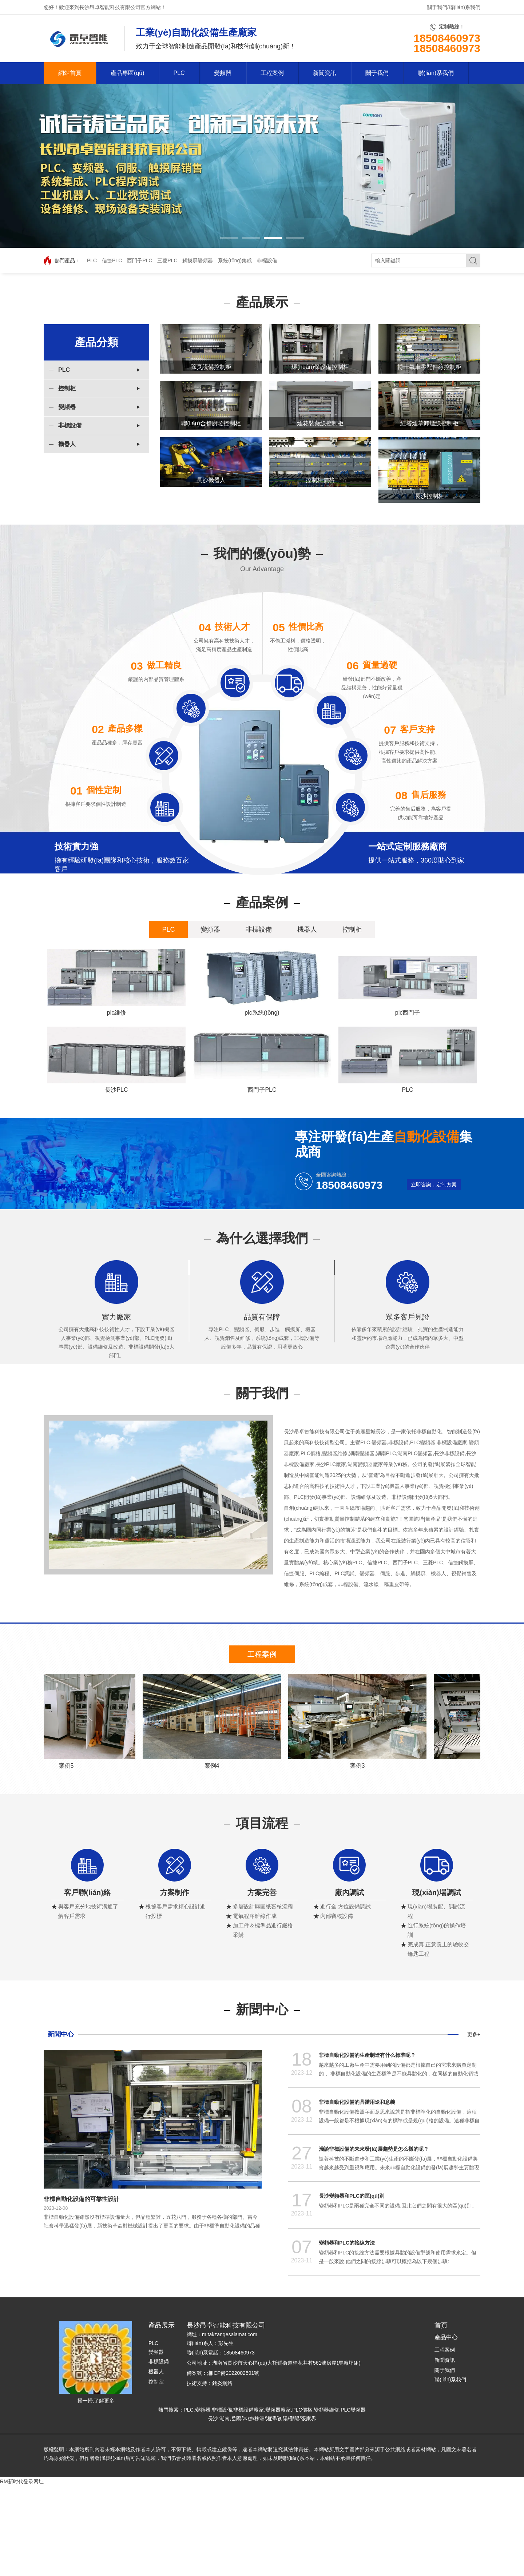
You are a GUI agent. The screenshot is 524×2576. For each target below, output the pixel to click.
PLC (178, 73)
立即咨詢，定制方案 (434, 1275)
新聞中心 (61, 2124)
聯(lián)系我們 (464, 7)
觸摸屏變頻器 (197, 260)
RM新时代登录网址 (22, 2572)
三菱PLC (167, 260)
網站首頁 (70, 73)
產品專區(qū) (127, 73)
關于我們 (437, 7)
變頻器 (222, 73)
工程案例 (272, 73)
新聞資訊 (324, 73)
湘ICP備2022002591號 (233, 2463)
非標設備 (267, 260)
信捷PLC (112, 260)
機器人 (67, 444)
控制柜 (67, 388)
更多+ (473, 2124)
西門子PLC (139, 260)
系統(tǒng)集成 (235, 260)
